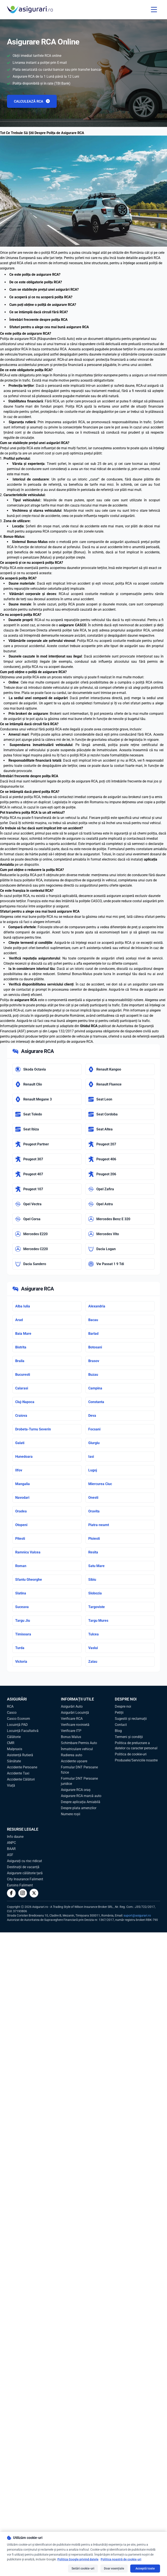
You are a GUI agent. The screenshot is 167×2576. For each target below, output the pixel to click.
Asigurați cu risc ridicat (24, 1861)
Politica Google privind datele (78, 2559)
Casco (12, 1712)
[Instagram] (22, 1893)
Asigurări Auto (72, 1706)
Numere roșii (70, 1814)
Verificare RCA (72, 1719)
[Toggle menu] (154, 9)
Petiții (119, 1712)
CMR (10, 1743)
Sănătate (14, 1761)
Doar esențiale (114, 2568)
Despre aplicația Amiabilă (80, 1802)
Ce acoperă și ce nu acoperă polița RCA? (40, 297)
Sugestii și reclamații (131, 1719)
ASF (10, 1855)
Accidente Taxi (18, 1773)
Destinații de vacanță (23, 1867)
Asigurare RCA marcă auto (81, 1796)
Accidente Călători (21, 1779)
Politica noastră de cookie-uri (121, 2559)
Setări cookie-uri (83, 2568)
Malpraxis (14, 1749)
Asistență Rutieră (20, 1755)
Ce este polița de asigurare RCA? (34, 274)
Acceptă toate (145, 2568)
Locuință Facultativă (22, 1731)
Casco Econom (18, 1719)
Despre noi (123, 1706)
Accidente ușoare (74, 1761)
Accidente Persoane (22, 1767)
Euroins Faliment (20, 1885)
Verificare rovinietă (75, 1725)
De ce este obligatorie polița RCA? (35, 282)
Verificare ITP (71, 1731)
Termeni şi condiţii (129, 1737)
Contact (121, 1725)
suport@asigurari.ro (137, 1915)
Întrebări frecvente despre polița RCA (38, 320)
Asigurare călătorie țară (25, 1873)
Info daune (15, 1837)
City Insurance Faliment (25, 1879)
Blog (118, 1731)
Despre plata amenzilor (78, 1808)
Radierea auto (71, 1755)
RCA (10, 1706)
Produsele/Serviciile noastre (136, 1760)
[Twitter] (34, 1893)
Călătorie (14, 1737)
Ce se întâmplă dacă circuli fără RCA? (38, 312)
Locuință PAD (17, 1725)
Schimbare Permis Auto (79, 1743)
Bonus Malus (71, 1737)
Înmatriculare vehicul (77, 1749)
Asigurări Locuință (75, 1712)
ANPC (11, 1843)
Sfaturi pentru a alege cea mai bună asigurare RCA (49, 327)
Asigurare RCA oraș (75, 1790)
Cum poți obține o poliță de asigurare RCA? (42, 305)
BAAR (11, 1849)
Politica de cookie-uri (131, 1754)
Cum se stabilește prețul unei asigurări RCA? (44, 289)
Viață (11, 1785)
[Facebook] (11, 1893)
